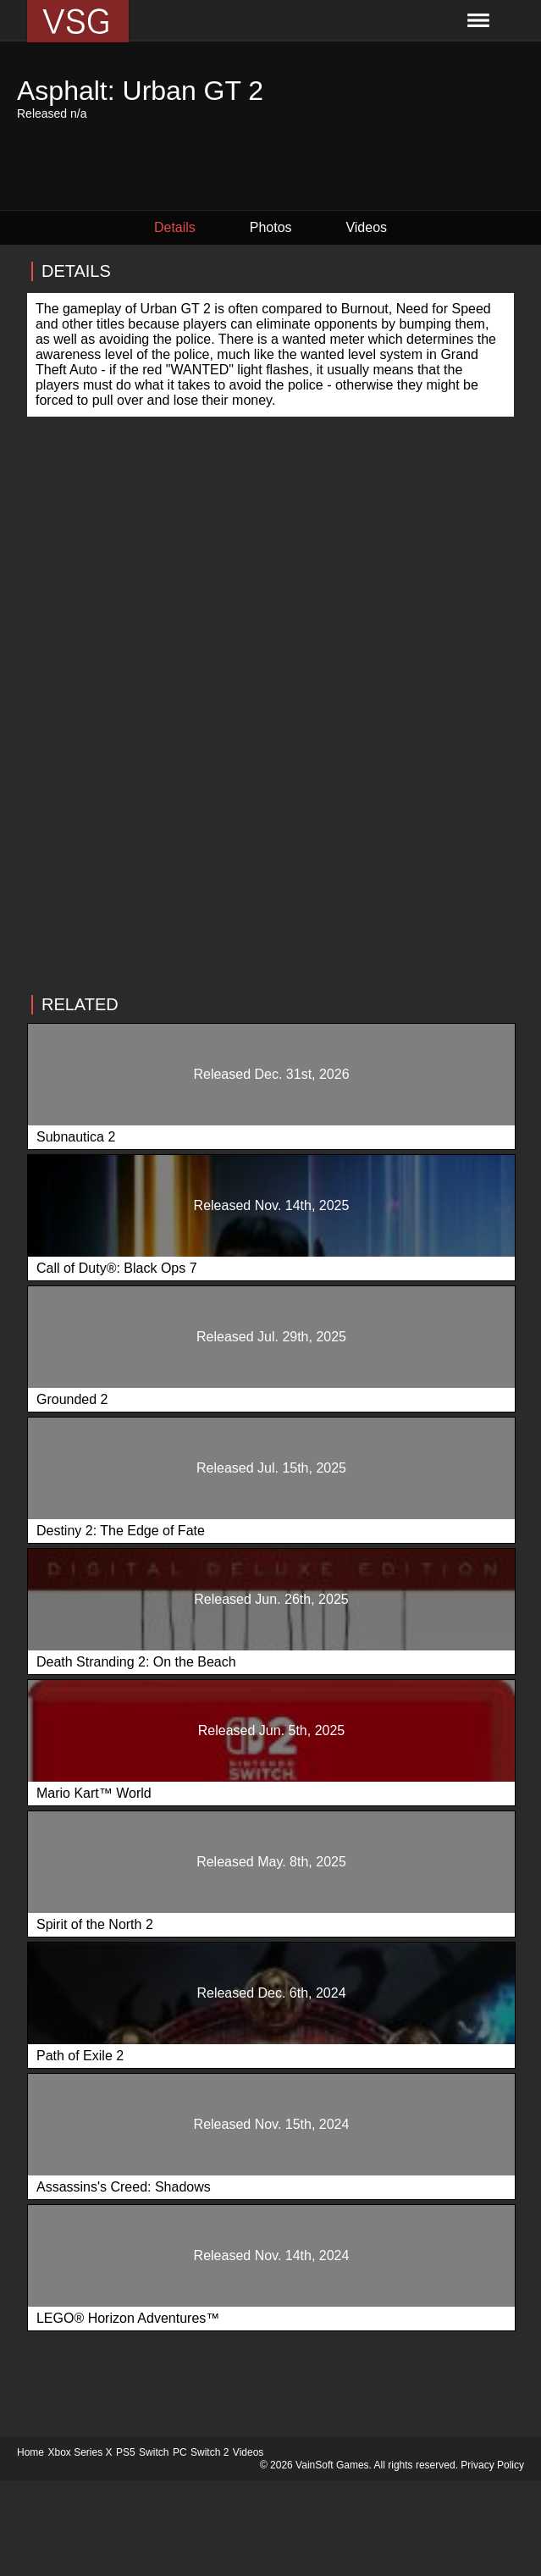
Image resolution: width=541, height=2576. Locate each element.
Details (175, 227)
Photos (271, 227)
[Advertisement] (270, 802)
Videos (366, 227)
